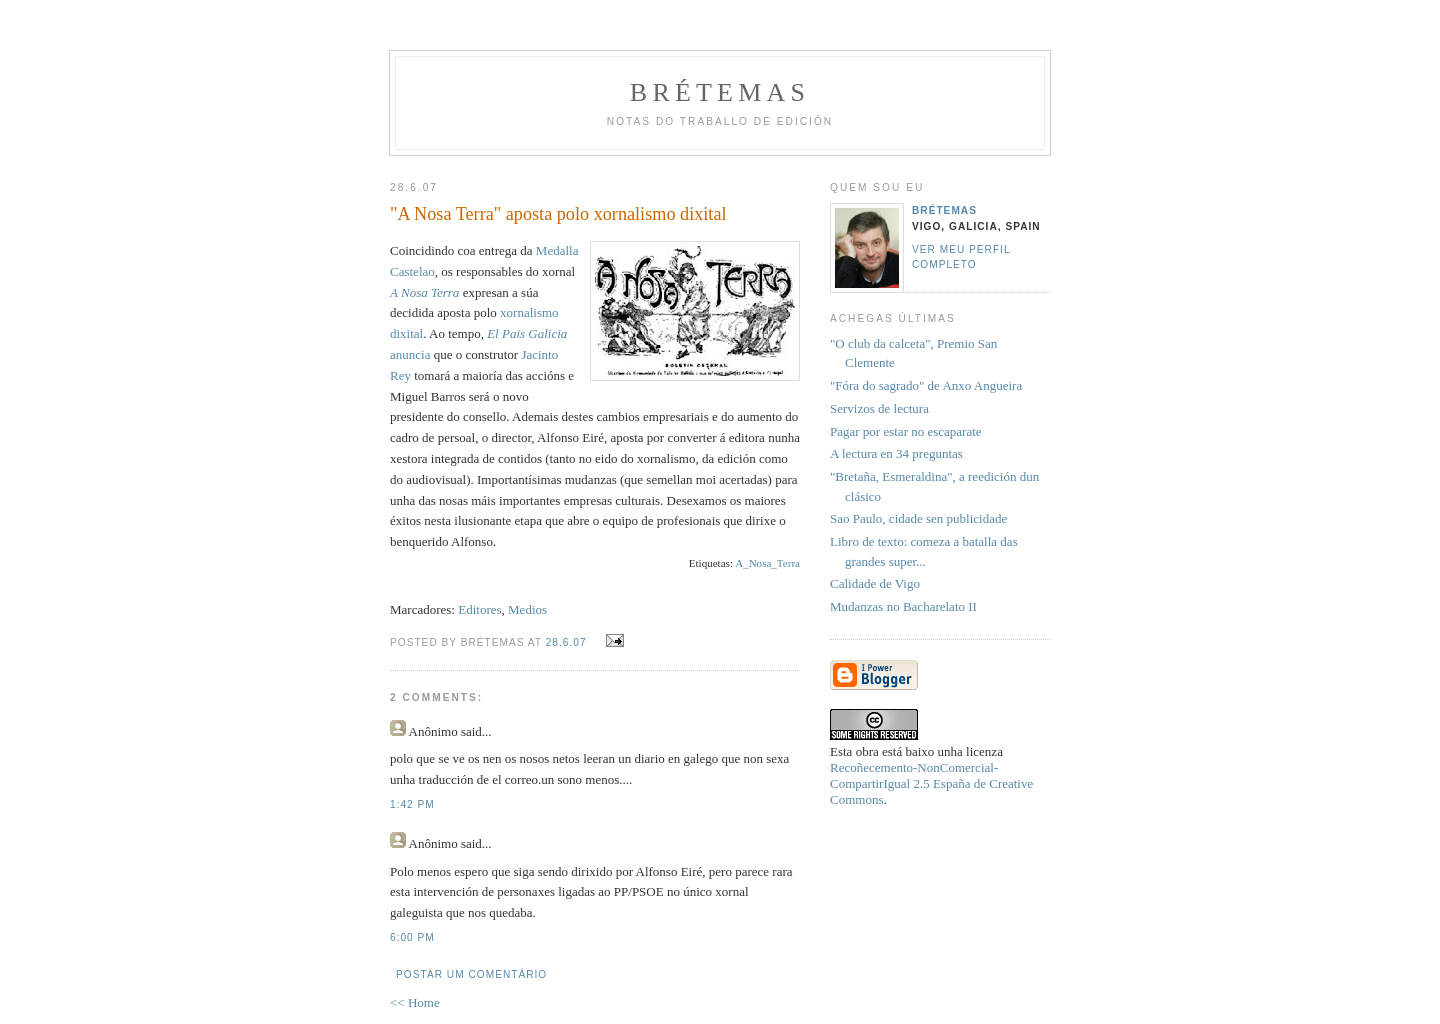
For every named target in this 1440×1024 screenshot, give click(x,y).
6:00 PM (412, 937)
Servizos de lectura (879, 408)
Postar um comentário (471, 974)
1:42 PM (412, 804)
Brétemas (720, 92)
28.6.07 (566, 642)
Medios (527, 609)
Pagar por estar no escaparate (906, 431)
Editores (479, 609)
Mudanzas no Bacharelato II (903, 606)
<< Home (415, 1002)
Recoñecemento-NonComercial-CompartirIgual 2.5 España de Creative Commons (931, 783)
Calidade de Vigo (875, 583)
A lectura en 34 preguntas (896, 453)
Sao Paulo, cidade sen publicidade (918, 518)
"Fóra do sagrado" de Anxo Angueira (926, 385)
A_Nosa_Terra (767, 563)
